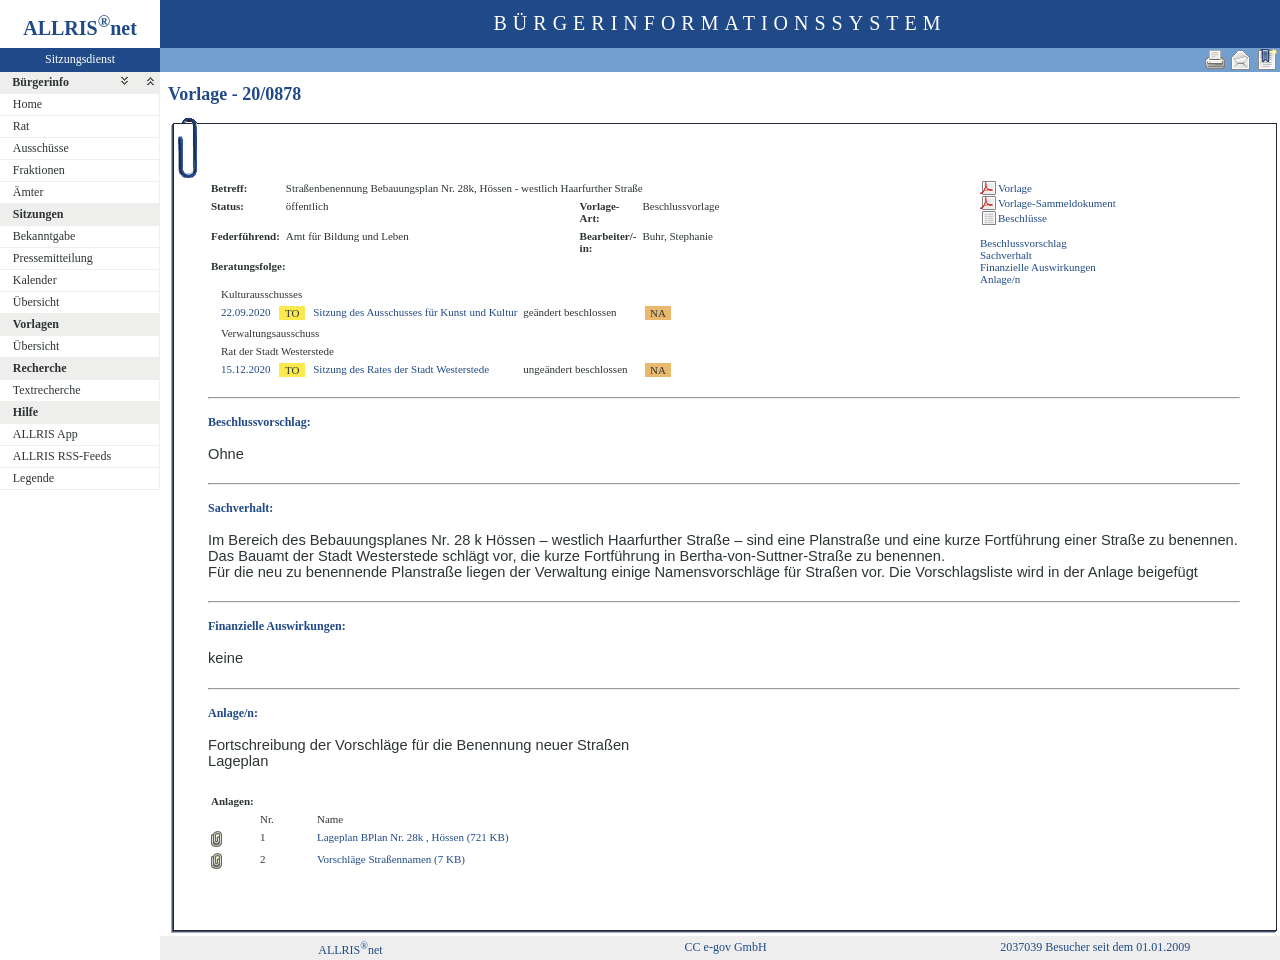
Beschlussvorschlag (1023, 243)
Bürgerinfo (40, 82)
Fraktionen (39, 170)
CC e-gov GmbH (726, 947)
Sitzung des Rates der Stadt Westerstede (401, 369)
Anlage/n (1000, 279)
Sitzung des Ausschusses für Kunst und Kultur (415, 312)
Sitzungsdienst (80, 59)
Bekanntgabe (44, 236)
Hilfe (25, 412)
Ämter (28, 192)
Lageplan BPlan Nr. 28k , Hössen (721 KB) (413, 837)
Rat (21, 126)
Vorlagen (36, 324)
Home (27, 104)
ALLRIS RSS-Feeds (62, 456)
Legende (33, 478)
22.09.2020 (246, 312)
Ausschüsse (41, 148)
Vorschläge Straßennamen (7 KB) (391, 859)
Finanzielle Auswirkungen (1038, 267)
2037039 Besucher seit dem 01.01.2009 (1095, 947)
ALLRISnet (350, 950)
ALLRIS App (45, 434)
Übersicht (36, 302)
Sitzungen (38, 214)
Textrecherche (47, 390)
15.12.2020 (246, 369)
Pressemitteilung (53, 258)
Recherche (40, 368)
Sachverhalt (1006, 255)
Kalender (35, 280)
